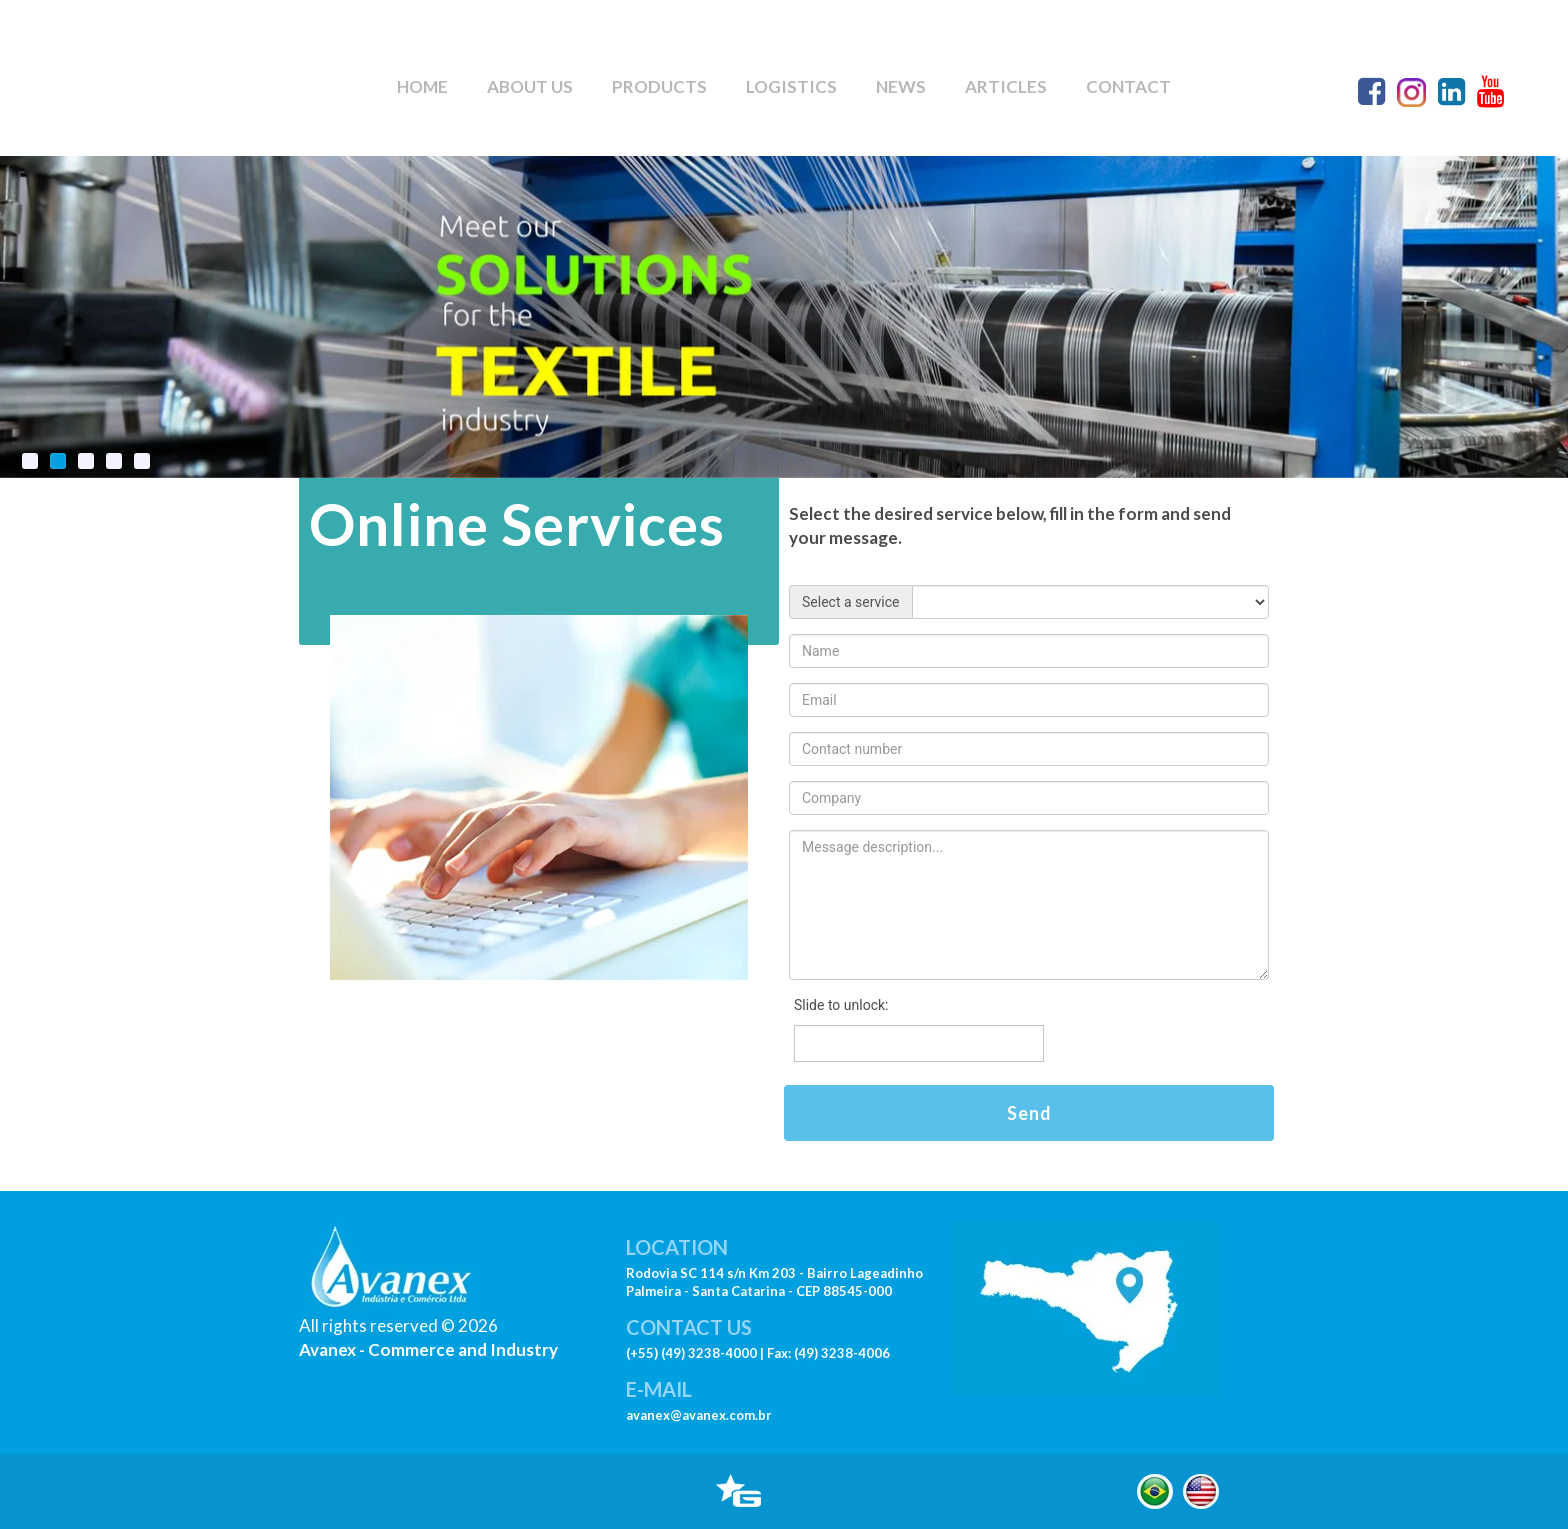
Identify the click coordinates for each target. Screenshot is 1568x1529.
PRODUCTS (659, 86)
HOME (422, 86)
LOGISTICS (791, 86)
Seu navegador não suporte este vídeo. (160, 75)
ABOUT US (530, 86)
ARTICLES (1006, 86)
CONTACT (1128, 86)
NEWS (901, 86)
